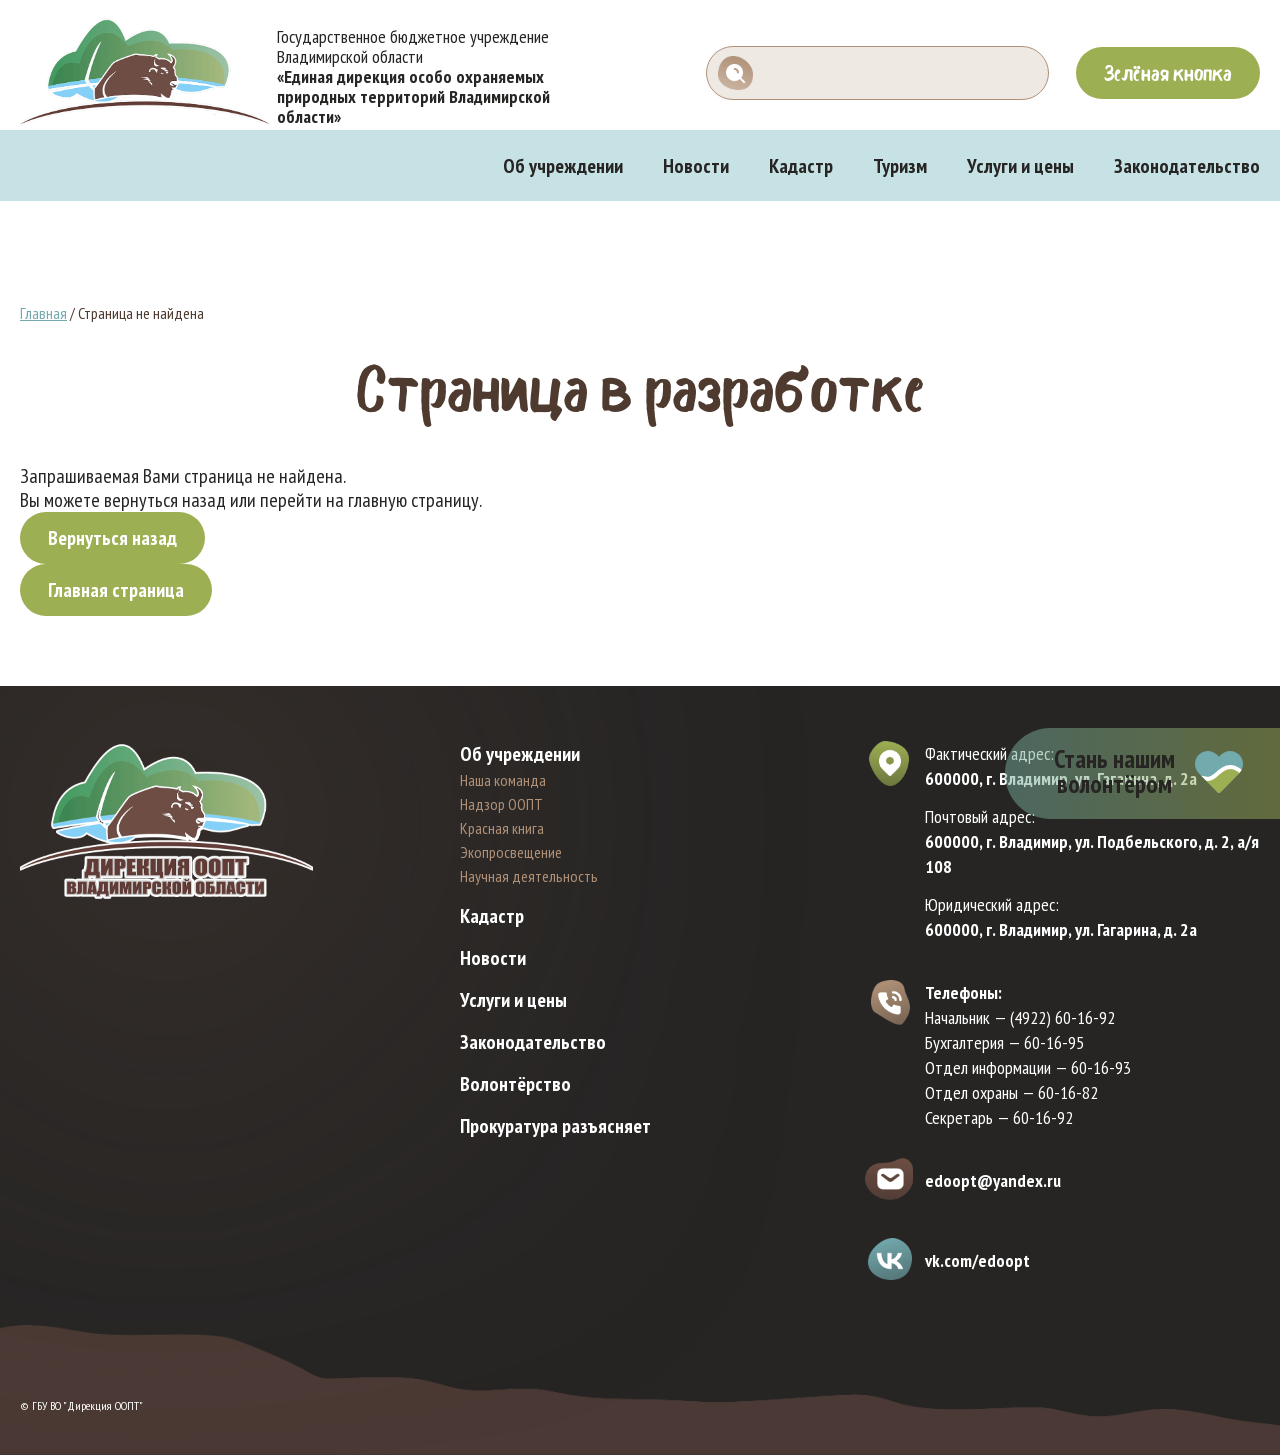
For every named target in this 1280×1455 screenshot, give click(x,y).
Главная (43, 313)
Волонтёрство (515, 1084)
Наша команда (503, 780)
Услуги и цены (1020, 166)
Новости (696, 166)
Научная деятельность (529, 876)
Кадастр (801, 166)
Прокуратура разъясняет (555, 1126)
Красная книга (502, 828)
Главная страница (116, 590)
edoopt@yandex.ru (993, 1180)
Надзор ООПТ (501, 804)
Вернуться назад (112, 538)
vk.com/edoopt (977, 1260)
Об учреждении (563, 166)
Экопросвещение (511, 852)
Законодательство (1187, 166)
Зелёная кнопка (1168, 73)
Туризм (900, 166)
